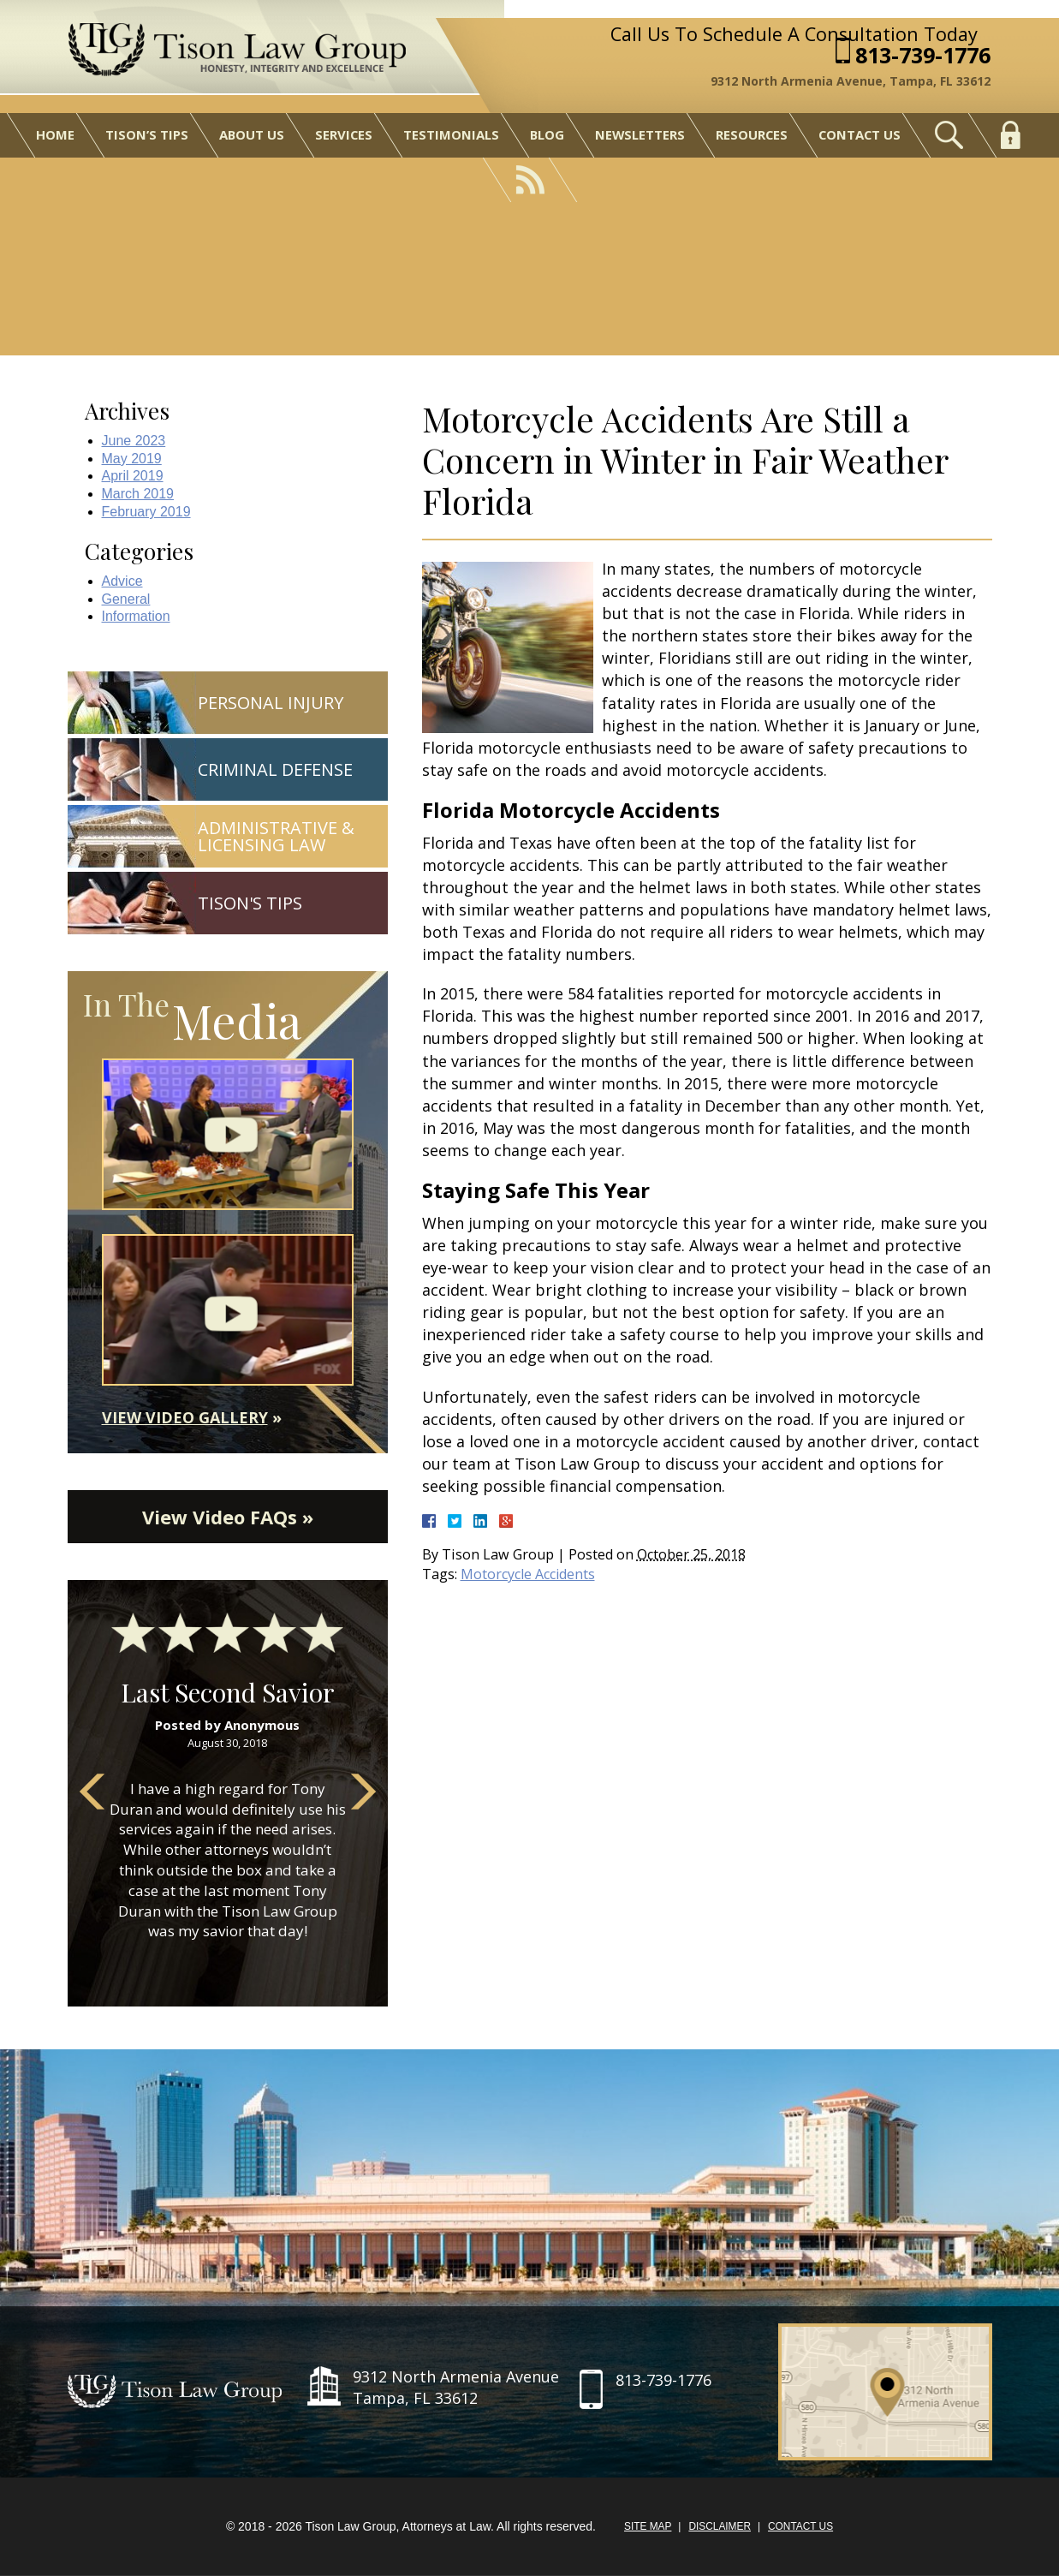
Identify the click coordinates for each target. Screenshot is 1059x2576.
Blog (545, 135)
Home (52, 135)
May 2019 (132, 458)
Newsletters (639, 135)
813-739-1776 (924, 55)
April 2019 (133, 475)
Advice (122, 581)
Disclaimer (719, 2528)
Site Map (647, 2528)
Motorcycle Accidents (528, 1574)
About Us (249, 135)
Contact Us (861, 135)
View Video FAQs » (227, 1517)
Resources (752, 135)
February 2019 (146, 511)
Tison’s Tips (143, 135)
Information (136, 616)
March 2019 (138, 493)
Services (341, 135)
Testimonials (449, 135)
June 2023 (134, 440)
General (126, 599)
